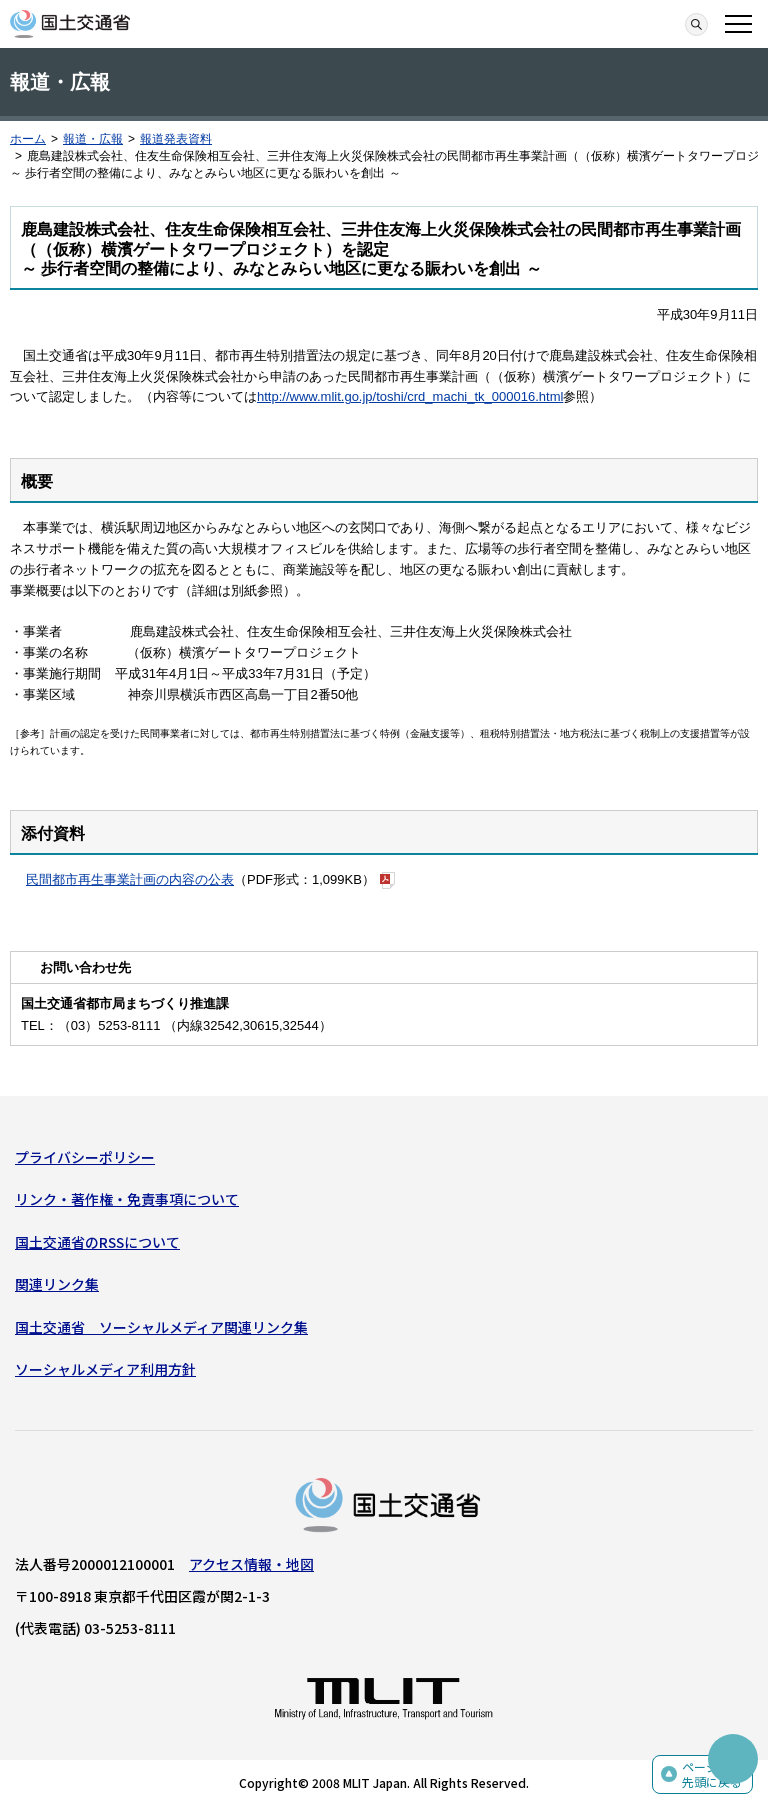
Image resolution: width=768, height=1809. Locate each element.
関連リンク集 (57, 1284)
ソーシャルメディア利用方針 (105, 1369)
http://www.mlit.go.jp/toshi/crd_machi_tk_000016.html (410, 396)
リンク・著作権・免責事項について (127, 1199)
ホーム (28, 139)
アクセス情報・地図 (251, 1564)
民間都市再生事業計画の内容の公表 (130, 879)
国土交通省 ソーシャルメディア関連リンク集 (161, 1327)
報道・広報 (93, 139)
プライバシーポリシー (85, 1157)
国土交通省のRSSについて (97, 1242)
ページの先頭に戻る (712, 1774)
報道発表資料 (176, 139)
